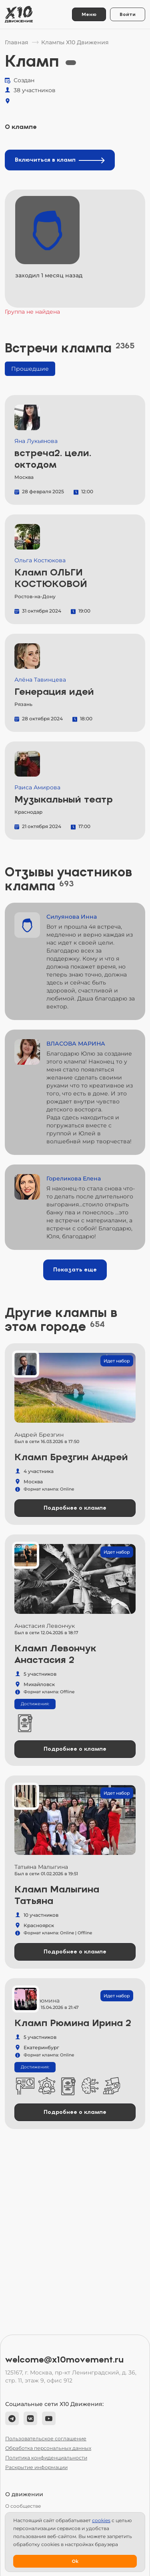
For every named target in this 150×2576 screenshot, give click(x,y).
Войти (128, 14)
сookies (101, 2520)
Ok (75, 2561)
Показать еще (75, 1269)
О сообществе (23, 2506)
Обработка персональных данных (48, 2448)
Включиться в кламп (60, 159)
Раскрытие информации (36, 2467)
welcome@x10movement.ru (64, 2359)
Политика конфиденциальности (46, 2458)
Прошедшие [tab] (30, 368)
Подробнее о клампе (75, 1507)
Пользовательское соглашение (45, 2439)
